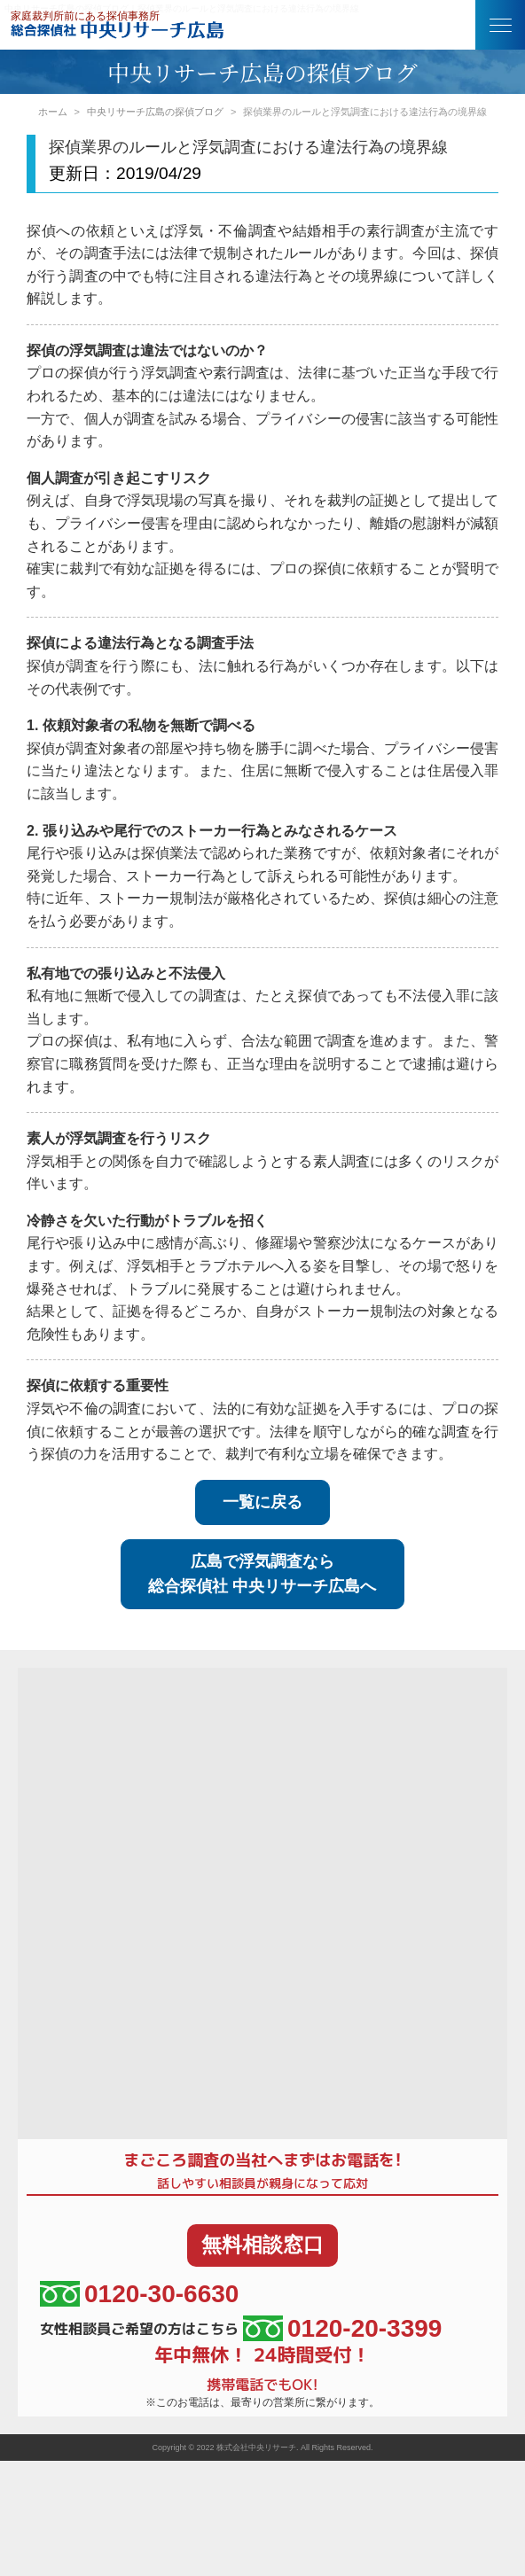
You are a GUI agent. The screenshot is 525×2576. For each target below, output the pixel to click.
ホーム (52, 111)
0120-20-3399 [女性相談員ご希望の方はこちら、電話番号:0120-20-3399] (342, 2328)
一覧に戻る (262, 1502)
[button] (500, 25)
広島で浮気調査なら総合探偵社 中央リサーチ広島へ (262, 1574)
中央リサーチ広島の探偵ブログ (155, 111)
